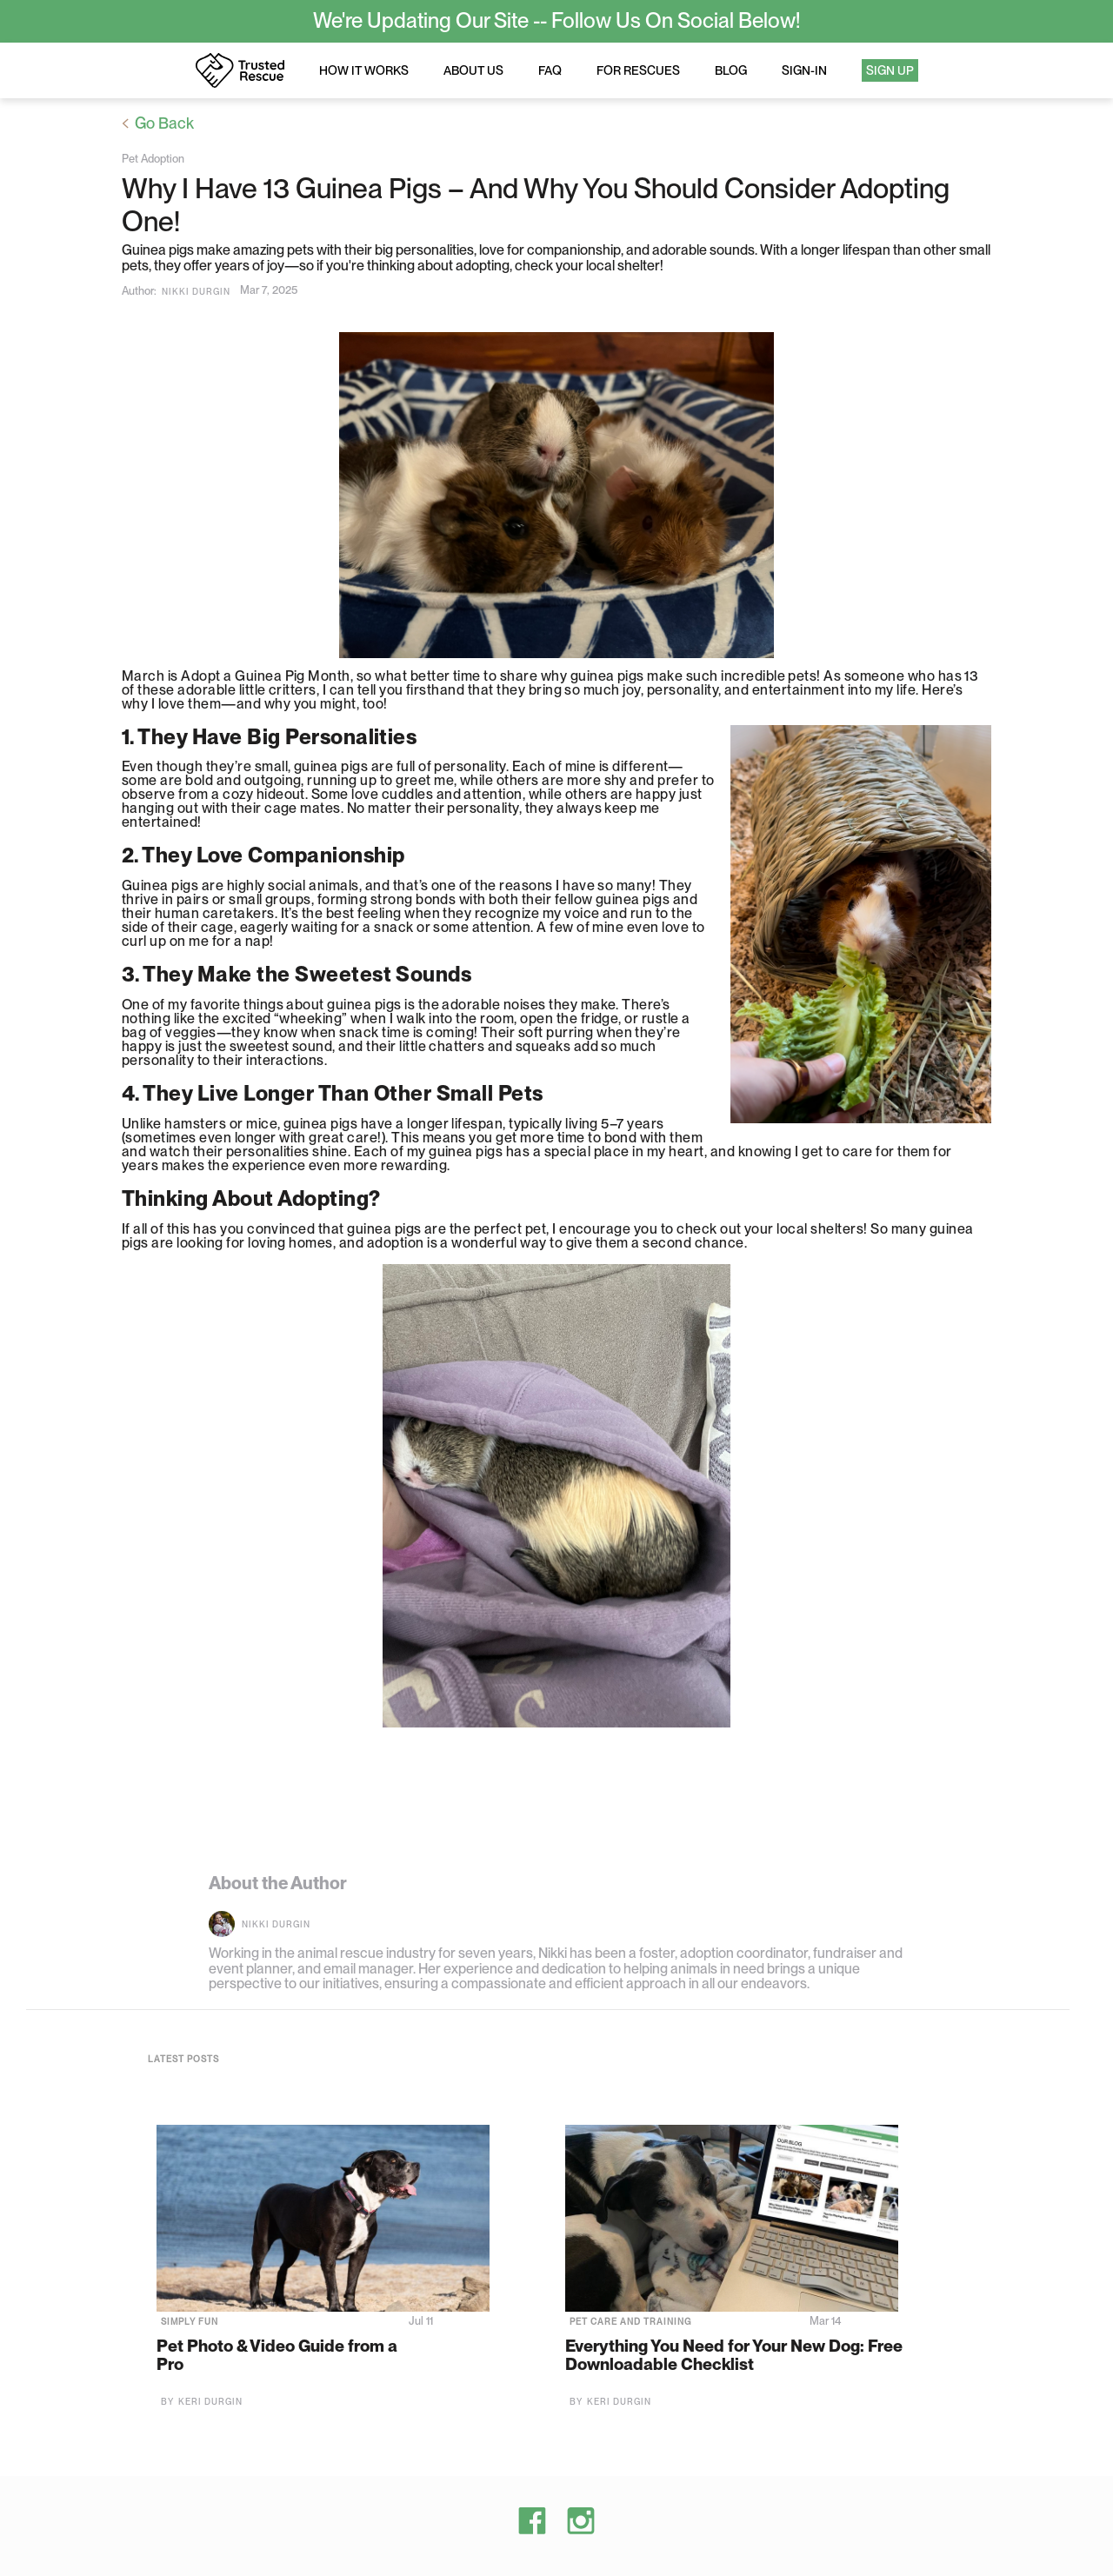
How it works (364, 70)
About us (473, 70)
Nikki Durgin (196, 291)
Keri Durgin (210, 2401)
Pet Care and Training (630, 2321)
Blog (731, 70)
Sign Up (890, 70)
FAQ (550, 70)
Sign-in (804, 70)
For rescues (638, 70)
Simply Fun (189, 2321)
